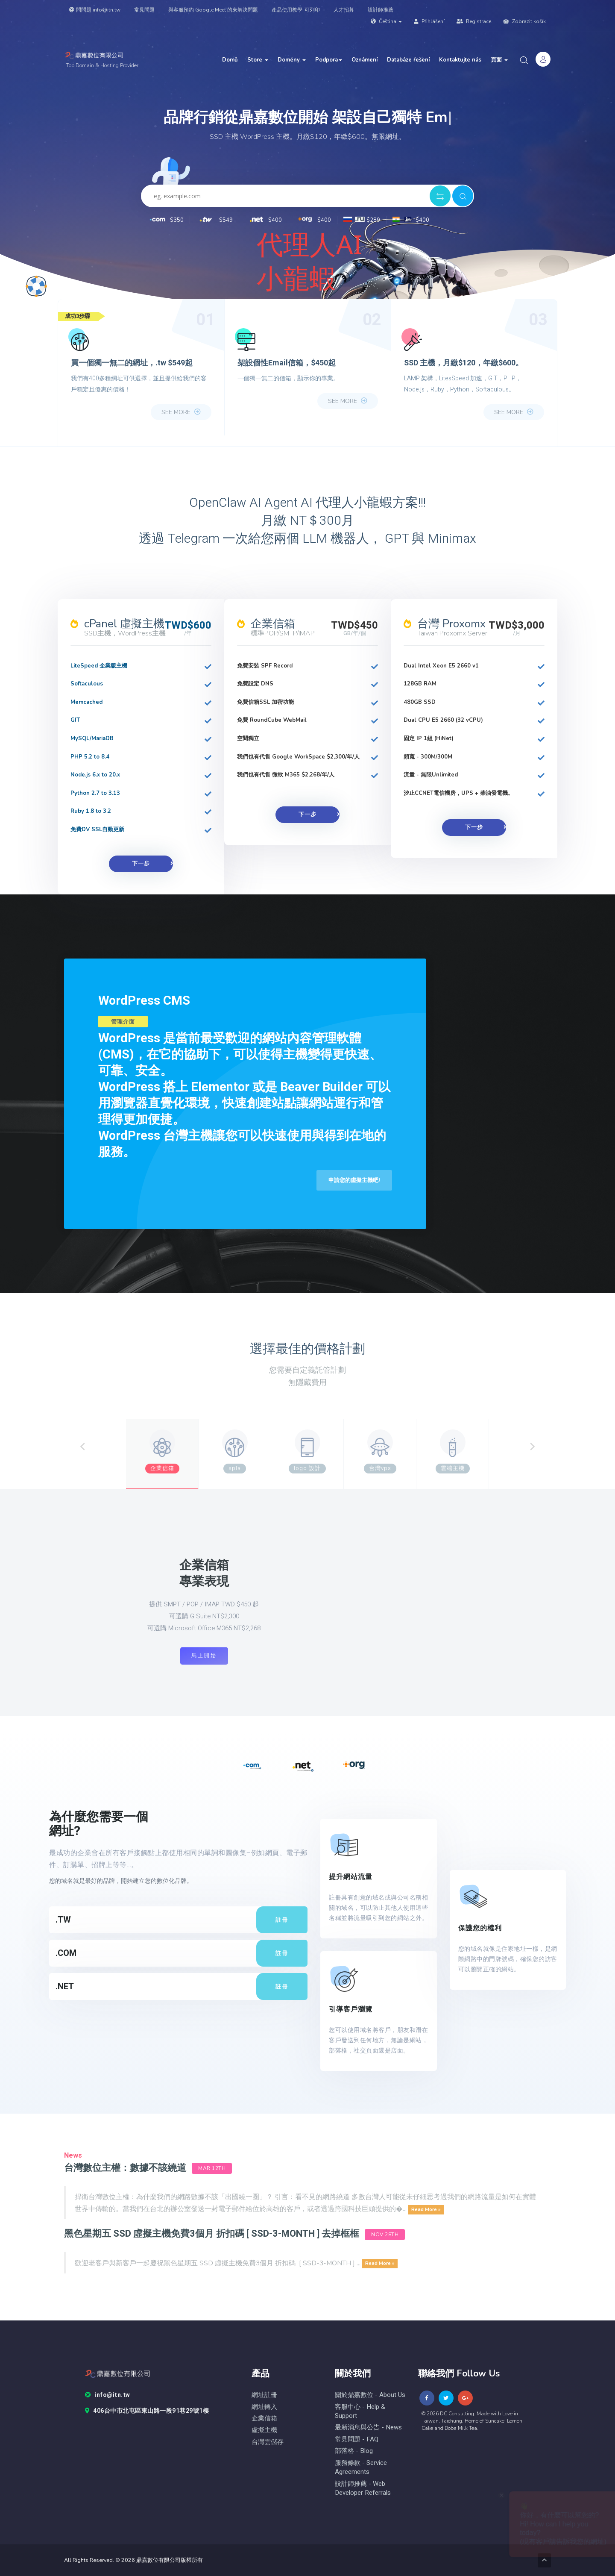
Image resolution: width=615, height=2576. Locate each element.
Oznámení (364, 60)
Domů (230, 60)
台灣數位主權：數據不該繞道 (125, 2168)
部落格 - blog (354, 2451)
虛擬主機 (264, 2430)
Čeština (386, 21)
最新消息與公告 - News (368, 2427)
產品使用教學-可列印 (296, 9)
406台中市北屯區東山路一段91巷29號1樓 (147, 2411)
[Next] (531, 1446)
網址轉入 (264, 2407)
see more (181, 412)
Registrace (474, 21)
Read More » (426, 2209)
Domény (292, 60)
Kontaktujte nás (460, 60)
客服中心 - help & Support (360, 2411)
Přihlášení (429, 21)
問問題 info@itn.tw (94, 9)
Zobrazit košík (524, 21)
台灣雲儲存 (268, 2442)
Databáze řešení (408, 60)
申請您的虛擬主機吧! (354, 1180)
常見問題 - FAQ (356, 2439)
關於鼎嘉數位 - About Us (370, 2395)
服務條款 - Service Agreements (361, 2467)
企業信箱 (264, 2418)
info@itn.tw (107, 2395)
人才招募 (344, 9)
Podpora (328, 60)
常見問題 (144, 9)
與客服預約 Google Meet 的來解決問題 (213, 9)
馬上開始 (204, 1655)
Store (257, 60)
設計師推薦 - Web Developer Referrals (363, 2488)
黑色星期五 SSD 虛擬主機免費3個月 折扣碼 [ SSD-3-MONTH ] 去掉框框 (211, 2234)
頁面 (499, 60)
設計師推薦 (380, 9)
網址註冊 (264, 2395)
